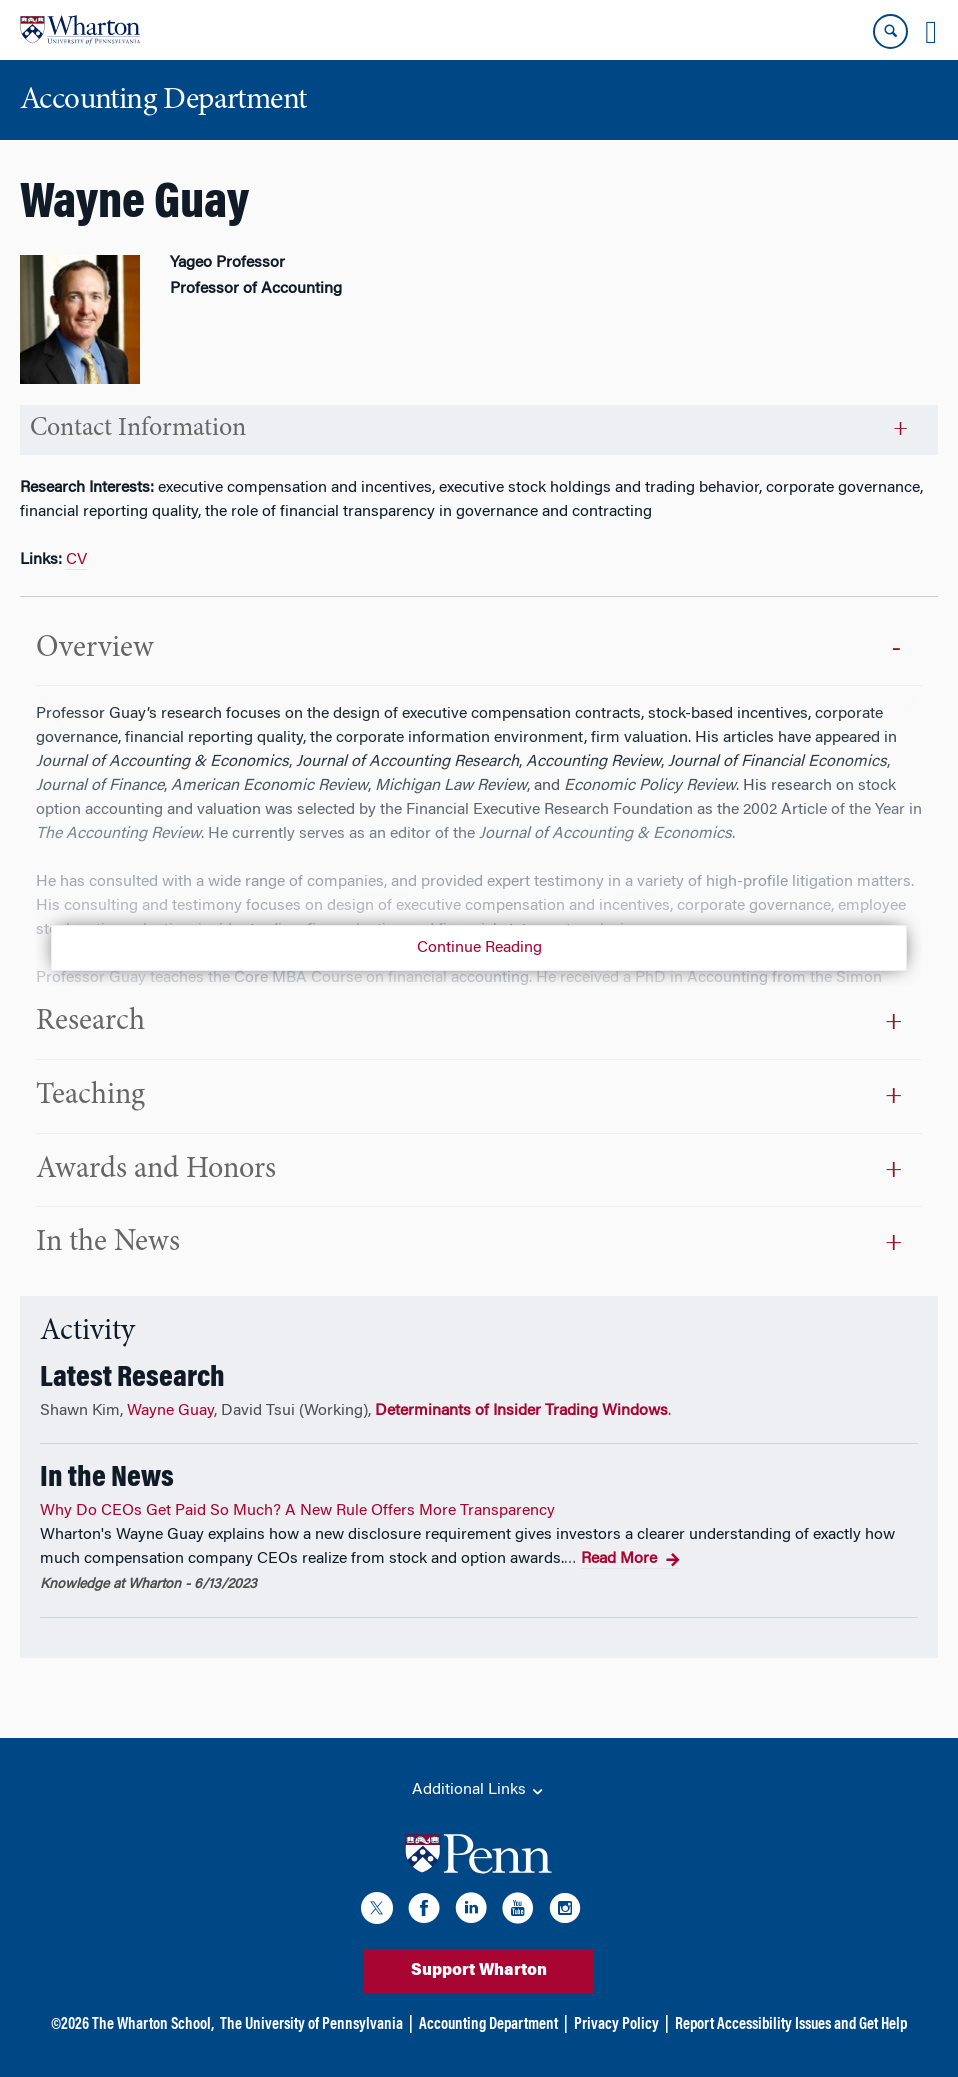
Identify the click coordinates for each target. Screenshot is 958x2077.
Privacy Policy (616, 2025)
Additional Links (479, 1791)
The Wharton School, (153, 2025)
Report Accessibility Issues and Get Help (791, 2025)
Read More (630, 1560)
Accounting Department (488, 2025)
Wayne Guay (170, 1411)
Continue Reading (479, 948)
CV (76, 560)
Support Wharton (479, 1971)
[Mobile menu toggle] (931, 32)
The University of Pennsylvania (311, 2025)
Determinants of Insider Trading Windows (521, 1411)
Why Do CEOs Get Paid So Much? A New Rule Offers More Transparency (297, 1511)
